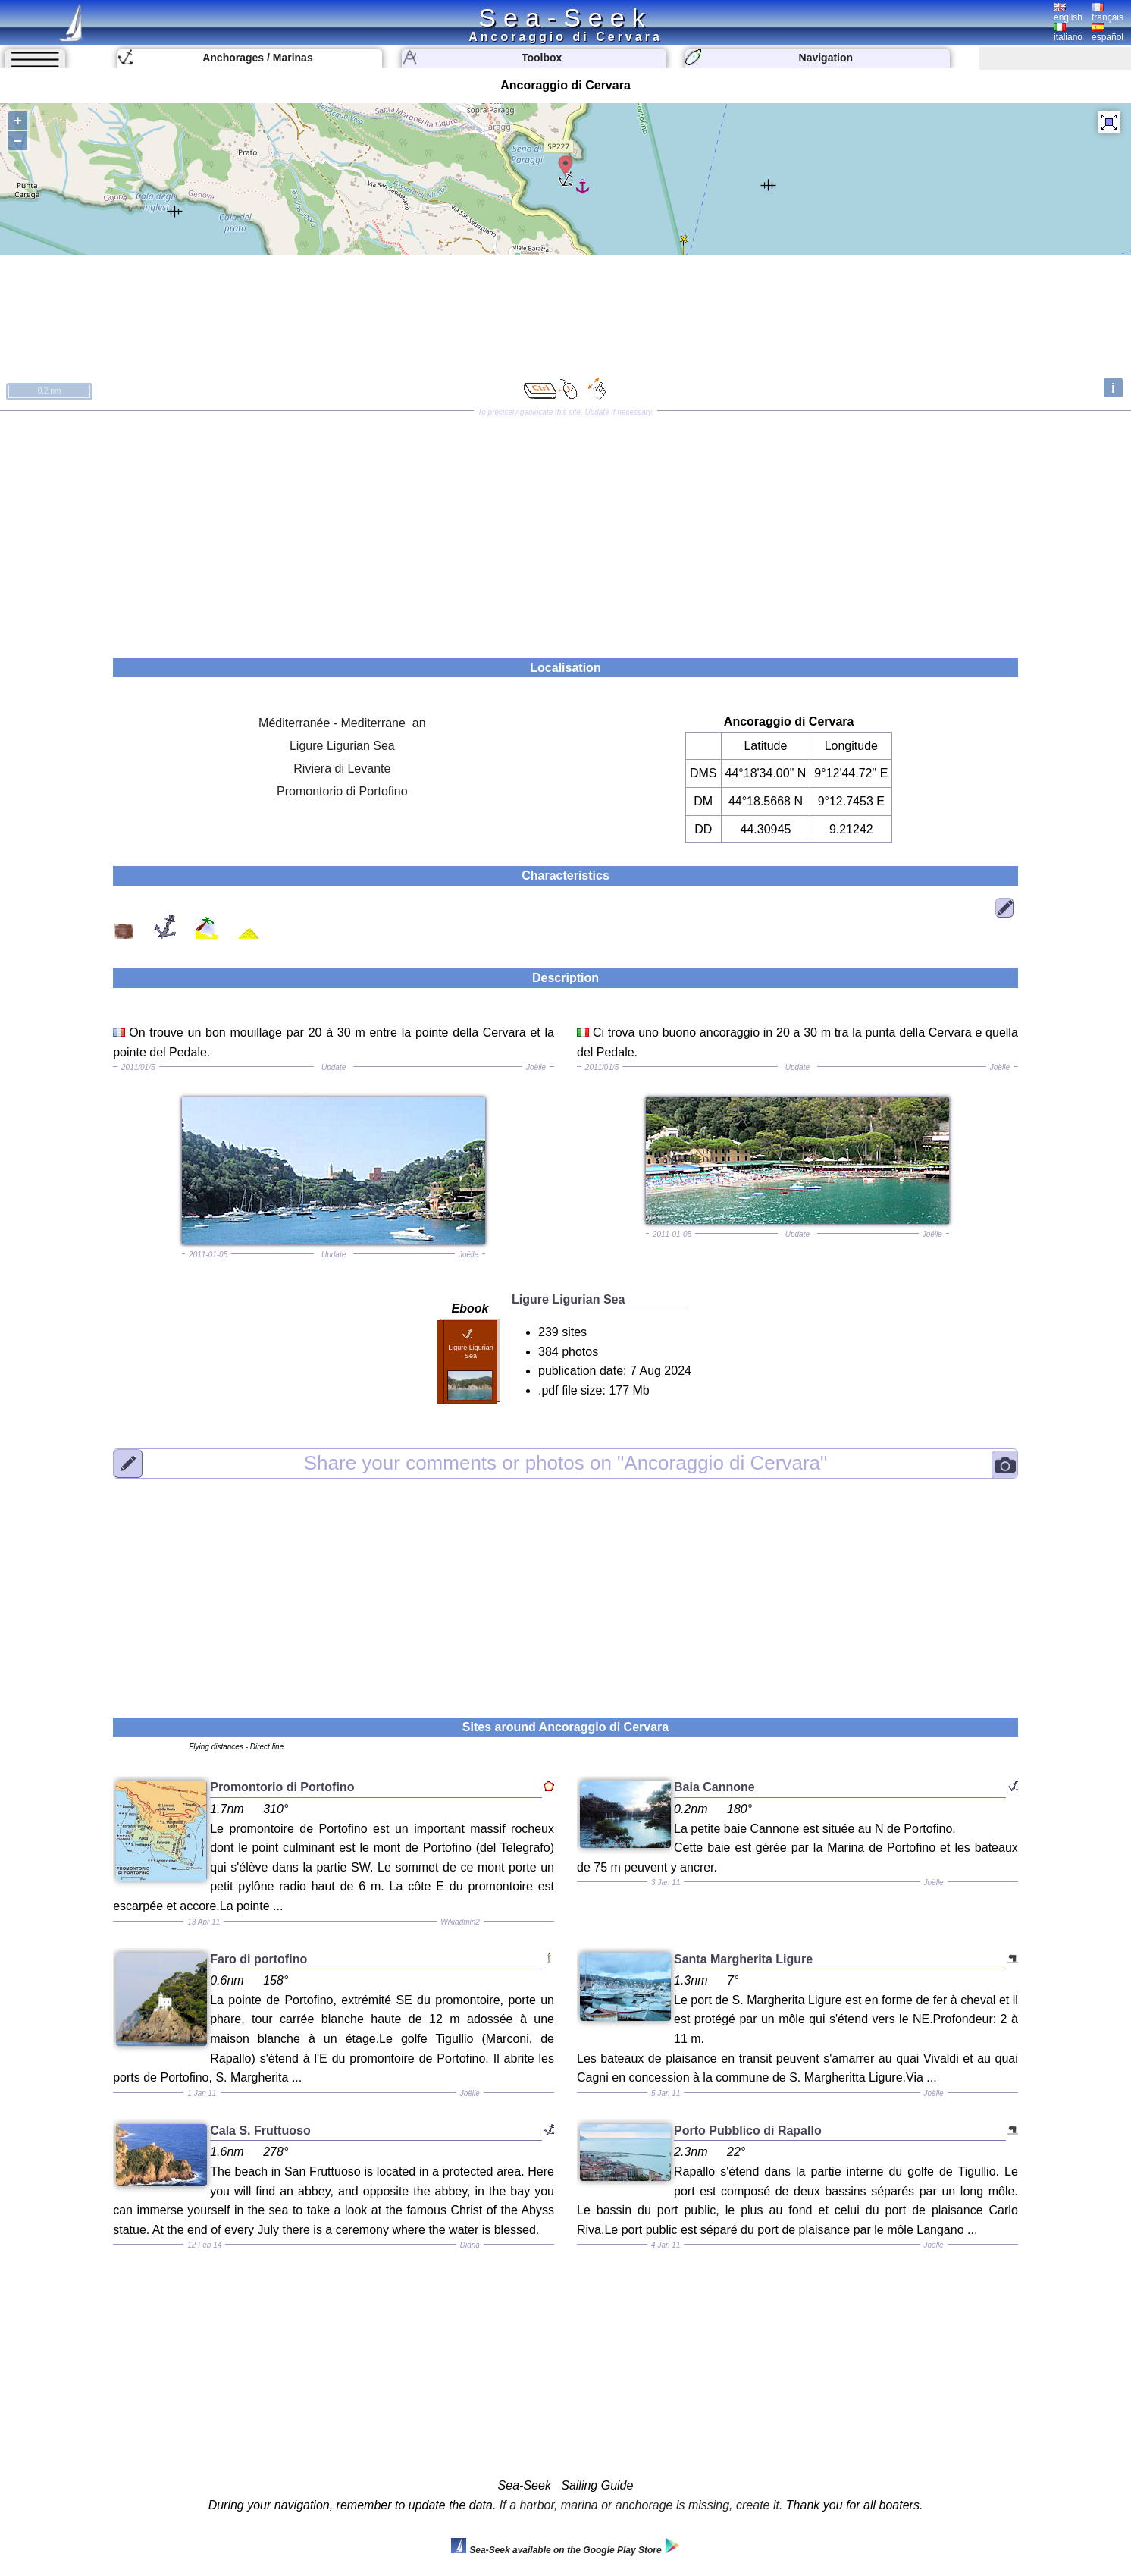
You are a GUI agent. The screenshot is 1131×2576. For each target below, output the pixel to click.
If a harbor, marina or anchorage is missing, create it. (641, 2505)
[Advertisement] (565, 529)
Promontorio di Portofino (342, 791)
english (1068, 13)
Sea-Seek (565, 17)
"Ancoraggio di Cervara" (565, 1462)
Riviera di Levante (341, 768)
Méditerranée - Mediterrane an (342, 723)
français (1107, 13)
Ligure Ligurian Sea (342, 745)
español (1107, 32)
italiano (1068, 32)
